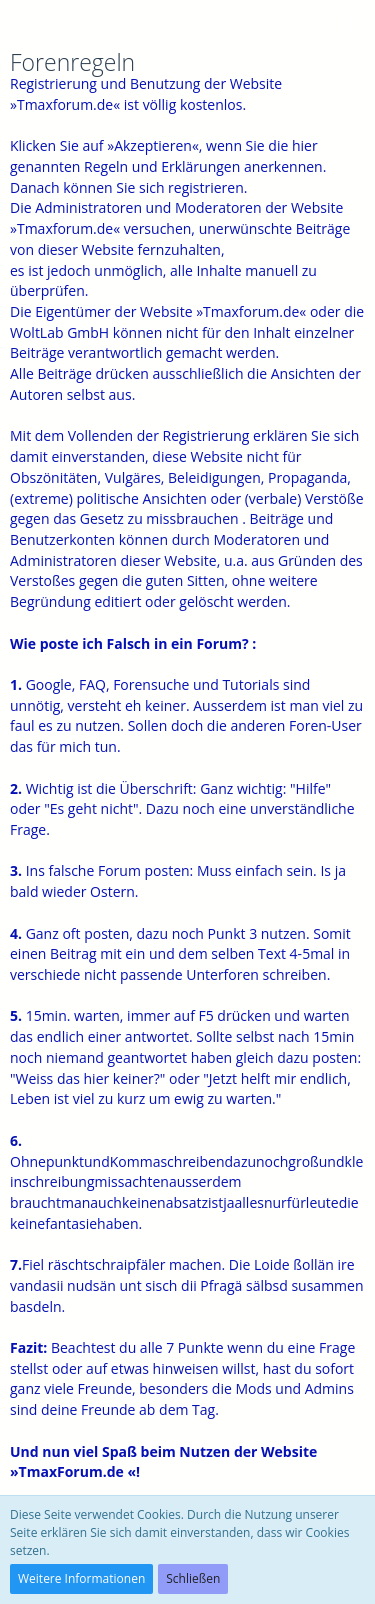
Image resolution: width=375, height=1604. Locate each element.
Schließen (193, 1578)
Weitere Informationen (81, 1578)
